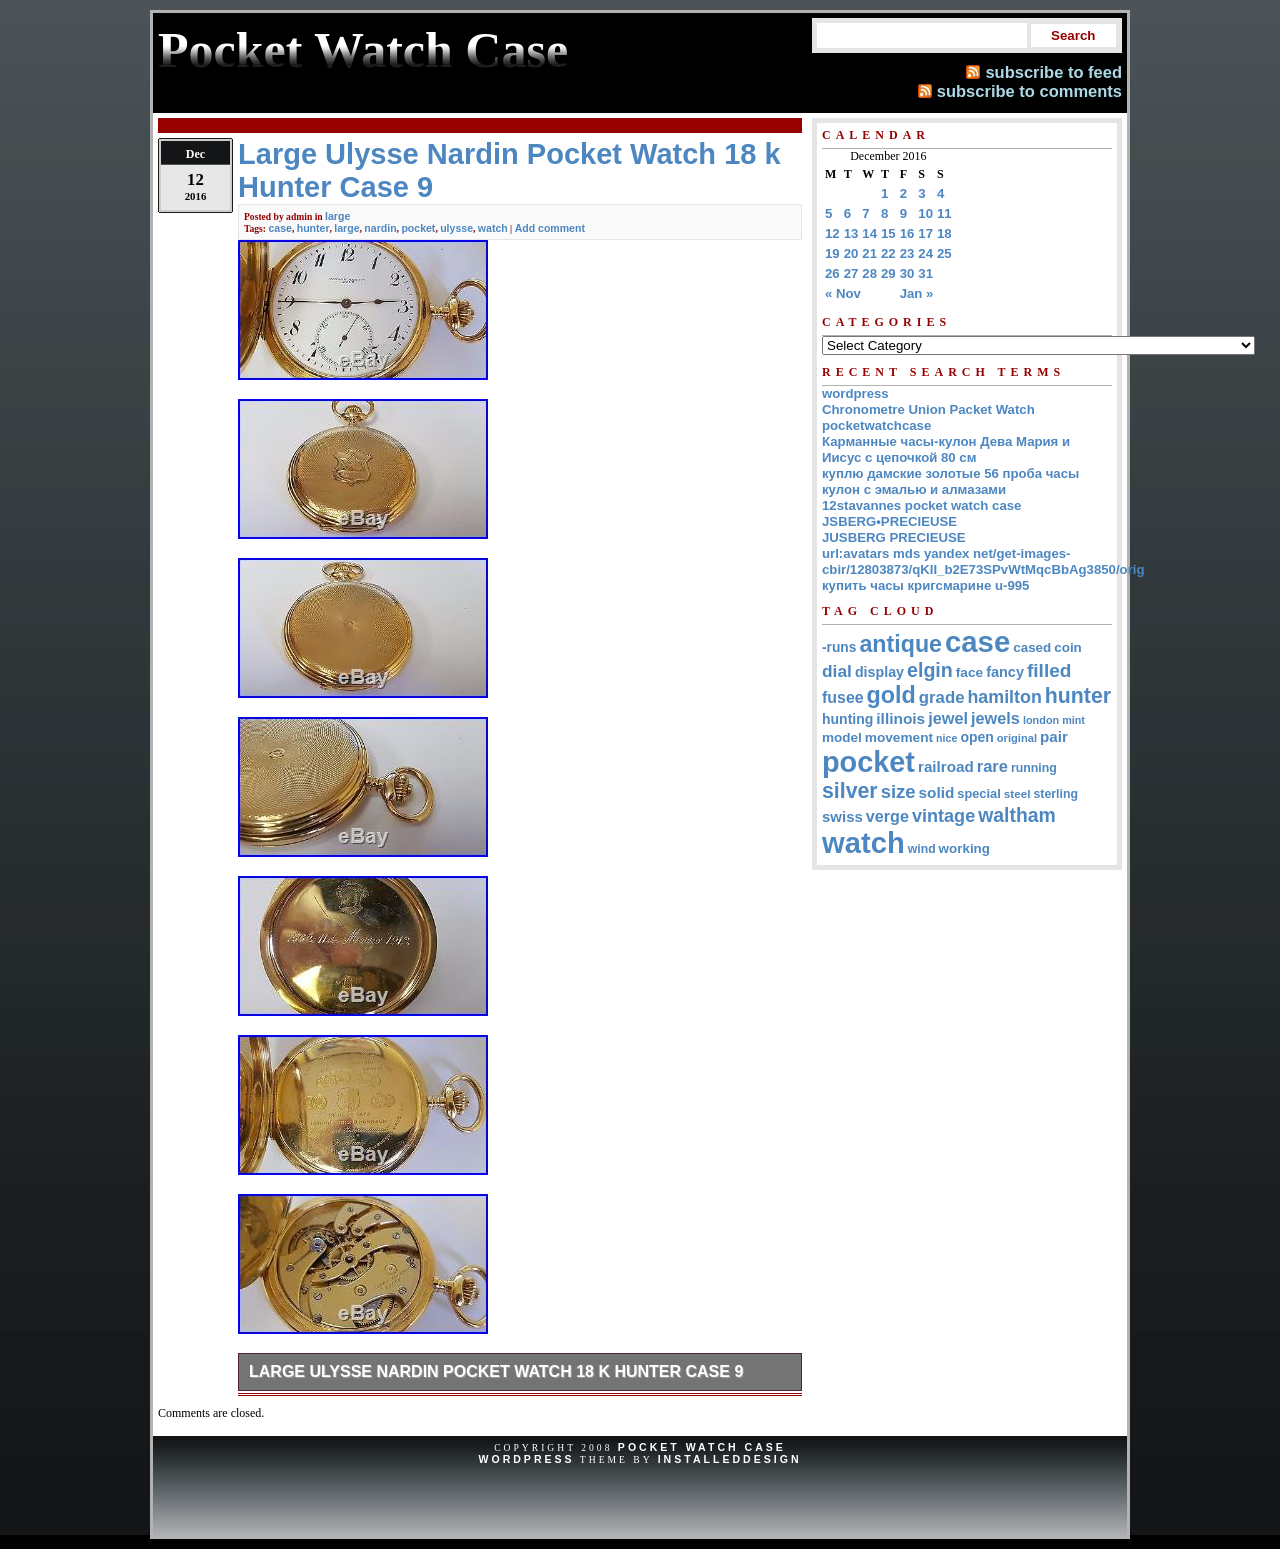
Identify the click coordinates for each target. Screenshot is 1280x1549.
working (964, 848)
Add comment (550, 228)
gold (891, 695)
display (879, 672)
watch (493, 228)
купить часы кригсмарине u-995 (925, 585)
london (1041, 720)
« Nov (843, 293)
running (1034, 768)
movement (899, 737)
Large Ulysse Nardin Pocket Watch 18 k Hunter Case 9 (496, 1371)
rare (992, 766)
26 (832, 273)
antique (900, 644)
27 (851, 273)
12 (832, 233)
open (976, 737)
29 (888, 273)
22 (888, 253)
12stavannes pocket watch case (921, 505)
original (1017, 738)
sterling (1056, 794)
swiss (842, 816)
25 (944, 253)
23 (907, 253)
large (337, 216)
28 (869, 273)
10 (925, 213)
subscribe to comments (1029, 91)
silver (850, 791)
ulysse (456, 228)
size (898, 791)
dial (837, 671)
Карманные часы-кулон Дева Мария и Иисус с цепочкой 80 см (946, 449)
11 (944, 213)
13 (851, 233)
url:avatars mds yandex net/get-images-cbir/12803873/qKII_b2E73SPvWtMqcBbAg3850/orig (983, 561)
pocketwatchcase (876, 425)
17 (925, 233)
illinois (900, 718)
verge (887, 816)
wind (922, 849)
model (842, 737)
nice (946, 738)
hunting (847, 719)
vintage (943, 816)
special (978, 793)
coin (1068, 647)
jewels (995, 718)
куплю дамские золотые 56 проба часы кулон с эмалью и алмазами (950, 481)
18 (944, 233)
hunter (313, 228)
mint (1073, 720)
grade (942, 697)
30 (907, 273)
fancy (1005, 672)
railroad (946, 766)
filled (1049, 670)
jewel (948, 718)
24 (925, 253)
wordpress (855, 393)
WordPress (526, 1459)
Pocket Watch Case (702, 1447)
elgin (930, 670)
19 (832, 253)
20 (851, 253)
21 (869, 253)
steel (1017, 793)
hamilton (1004, 697)
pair (1054, 736)
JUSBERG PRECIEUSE (894, 537)
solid (937, 792)
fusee (843, 697)
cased (1032, 647)
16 (907, 233)
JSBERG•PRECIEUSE (889, 521)
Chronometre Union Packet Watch (928, 409)
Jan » (917, 293)
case (279, 228)
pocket (418, 228)
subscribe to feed (1053, 72)
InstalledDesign (730, 1459)
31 (925, 273)
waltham (1017, 815)
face (969, 672)
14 (869, 233)
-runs (839, 647)
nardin (380, 228)
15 (888, 233)
